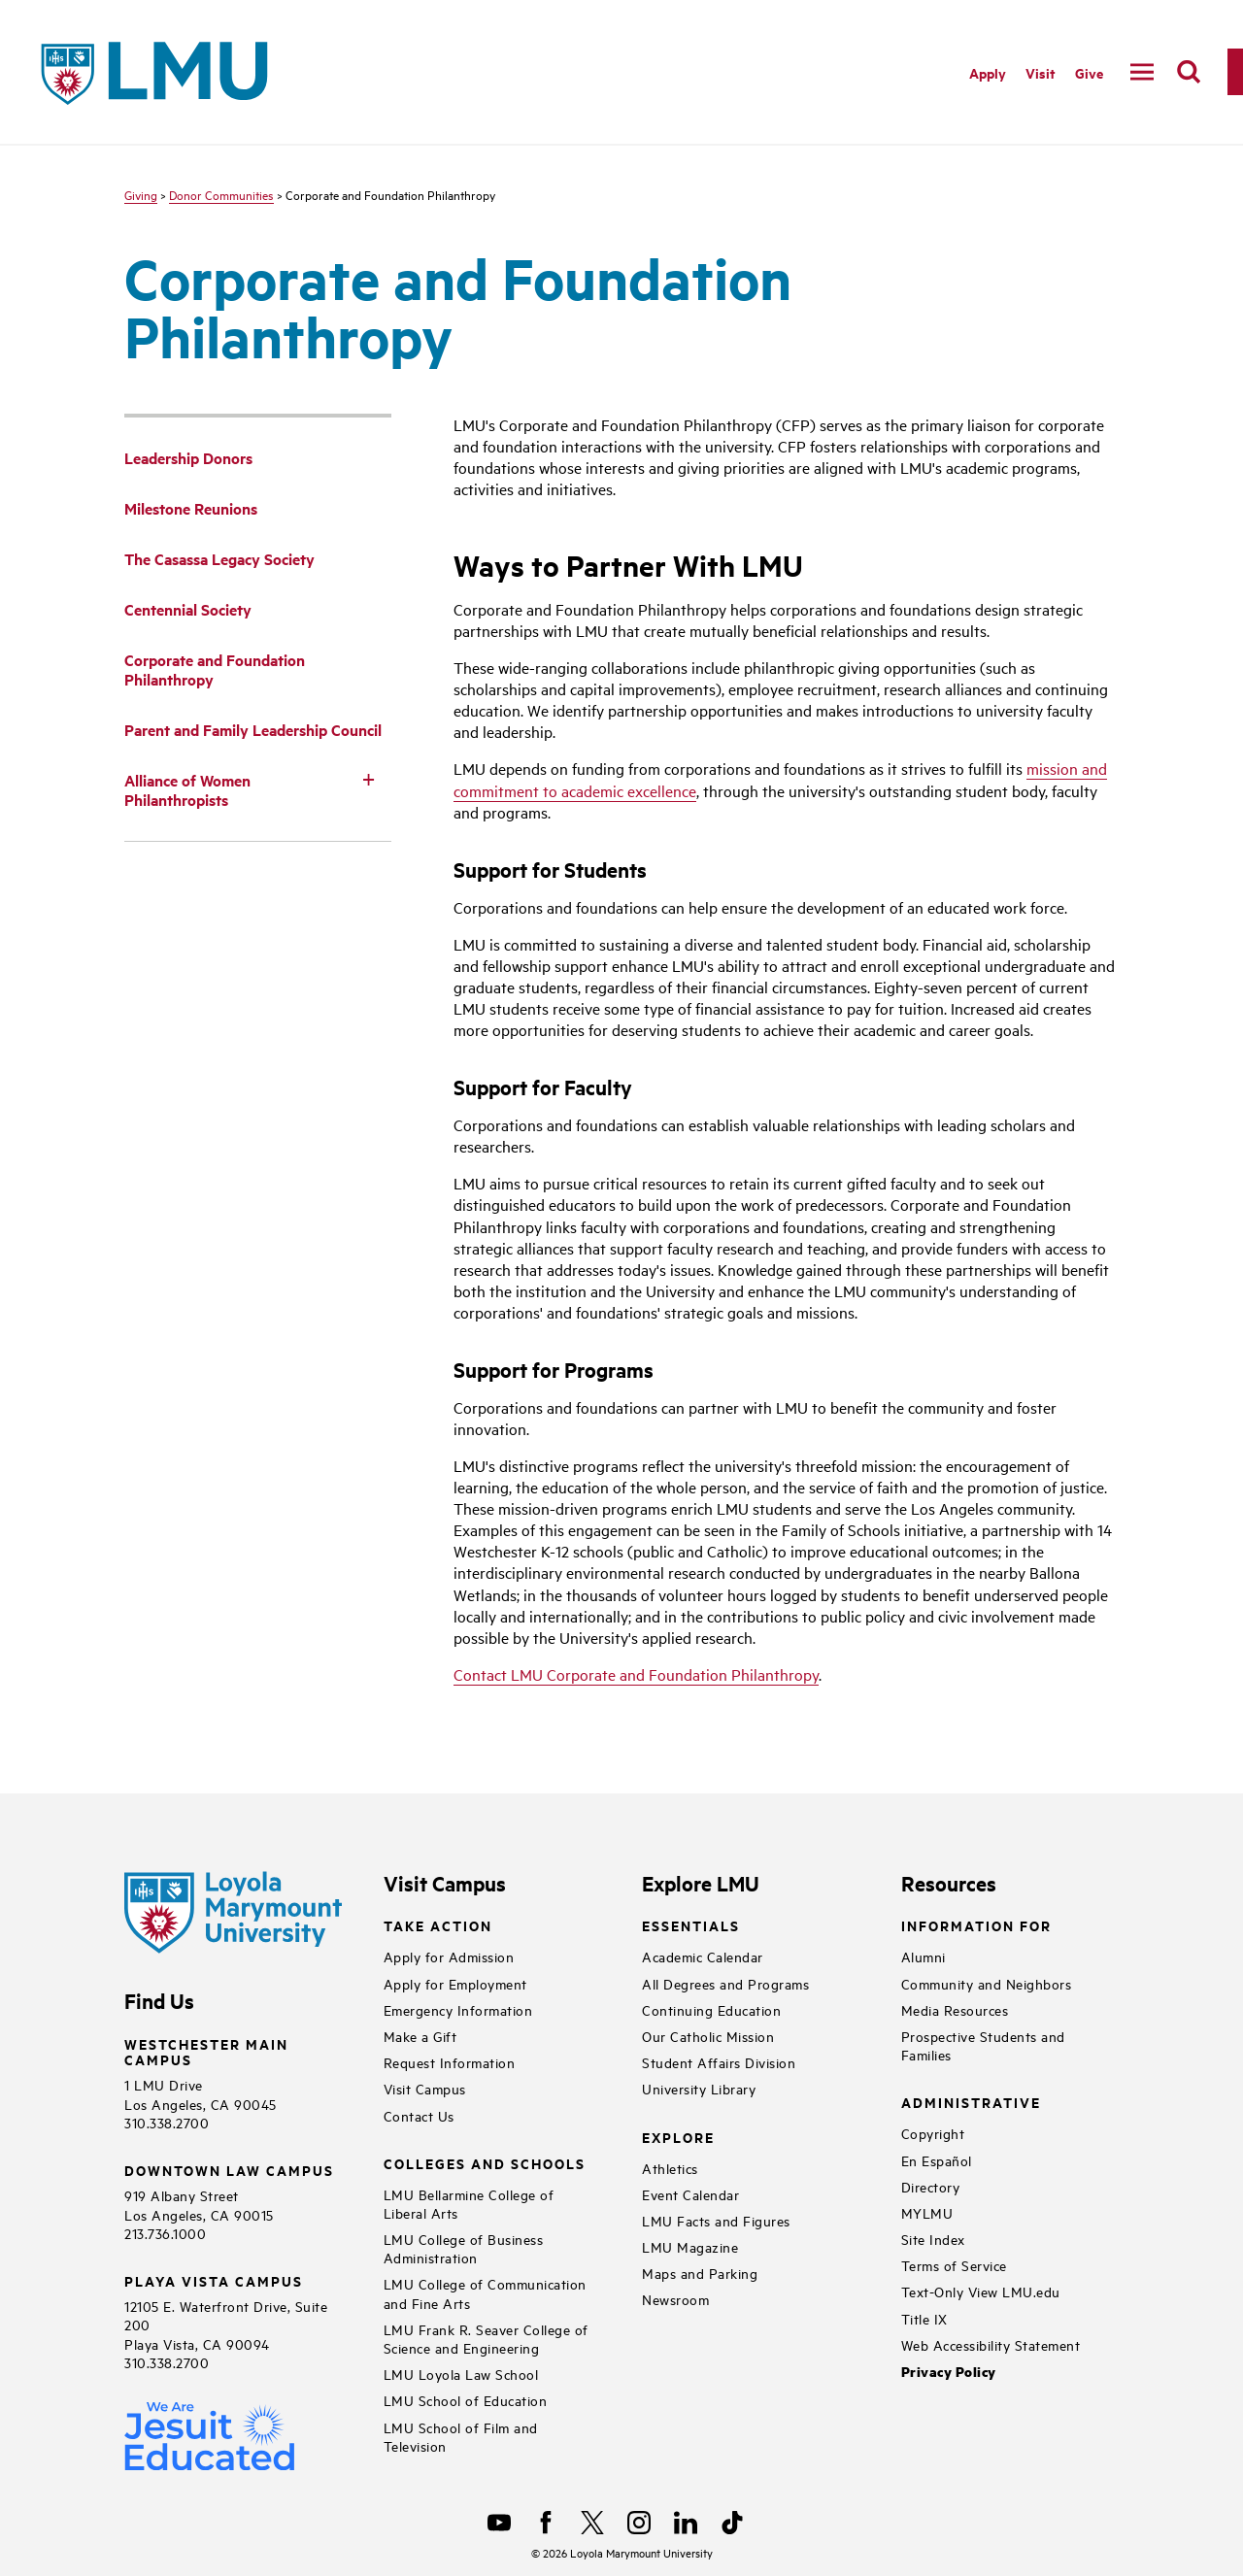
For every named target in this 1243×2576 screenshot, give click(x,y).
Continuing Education (711, 2009)
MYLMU (927, 2212)
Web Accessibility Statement (991, 2344)
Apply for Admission (449, 1956)
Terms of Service (954, 2265)
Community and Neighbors (986, 1983)
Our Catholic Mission (708, 2035)
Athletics (670, 2167)
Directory (930, 2186)
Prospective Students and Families (983, 2044)
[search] (1188, 72)
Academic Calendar (702, 1956)
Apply (987, 72)
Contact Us (419, 2115)
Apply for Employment (455, 1983)
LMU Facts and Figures (716, 2220)
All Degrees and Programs (725, 1983)
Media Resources (955, 2009)
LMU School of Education (466, 2400)
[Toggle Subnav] (368, 778)
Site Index (933, 2238)
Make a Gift (420, 2035)
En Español (936, 2160)
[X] (592, 2522)
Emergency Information (458, 2009)
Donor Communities (221, 194)
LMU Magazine (690, 2246)
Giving (140, 194)
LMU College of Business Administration (464, 2247)
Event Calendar (690, 2194)
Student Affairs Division (718, 2062)
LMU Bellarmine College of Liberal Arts (469, 2203)
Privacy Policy (948, 2371)
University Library (699, 2088)
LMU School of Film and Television (461, 2436)
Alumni (923, 1956)
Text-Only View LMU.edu (980, 2291)
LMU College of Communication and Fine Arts (485, 2292)
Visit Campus (425, 2088)
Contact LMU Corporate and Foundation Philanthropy (636, 1674)
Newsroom (675, 2299)
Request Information (450, 2062)
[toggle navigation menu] (1142, 72)
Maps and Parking (699, 2272)
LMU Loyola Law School (461, 2373)
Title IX (924, 2318)
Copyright (933, 2133)
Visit (1040, 72)
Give (1089, 72)
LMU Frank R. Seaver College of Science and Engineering (486, 2338)
